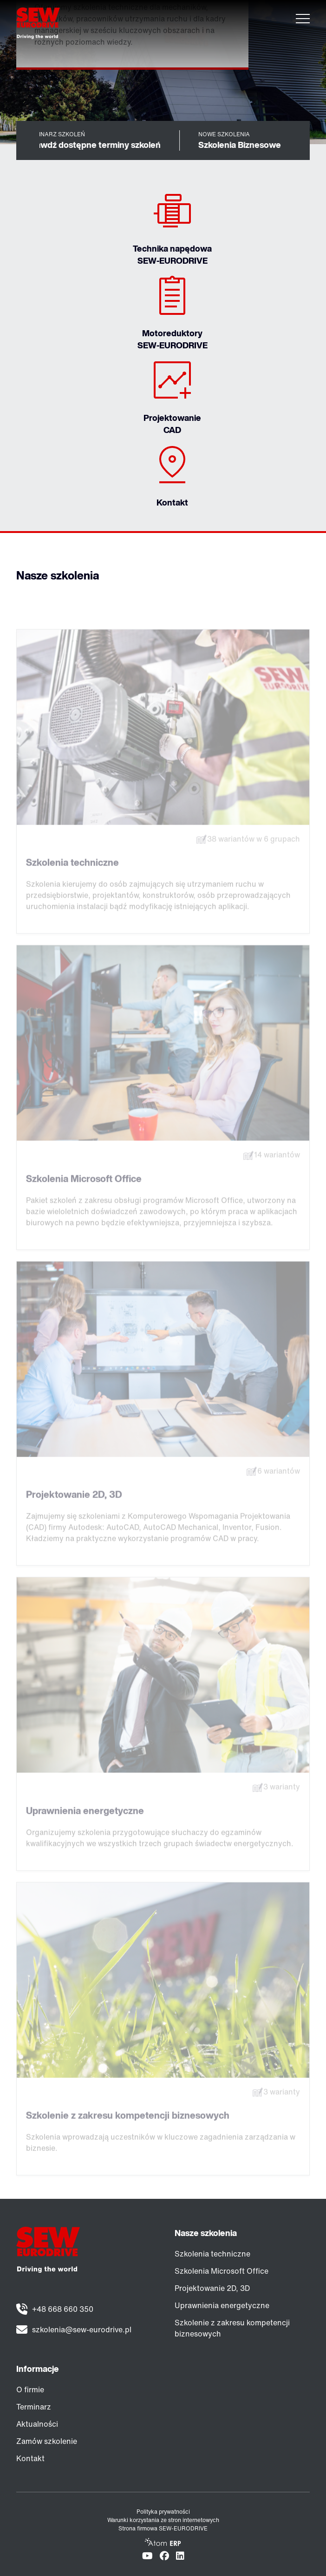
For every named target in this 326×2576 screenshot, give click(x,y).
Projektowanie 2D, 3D (212, 2288)
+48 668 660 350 (62, 2309)
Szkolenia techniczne (212, 2253)
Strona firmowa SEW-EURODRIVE (163, 2528)
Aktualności (37, 2424)
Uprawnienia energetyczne (222, 2305)
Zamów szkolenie (46, 2441)
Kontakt (30, 2458)
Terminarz (33, 2406)
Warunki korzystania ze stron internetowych (163, 2520)
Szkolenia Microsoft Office (221, 2270)
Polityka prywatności (163, 2512)
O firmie (30, 2389)
